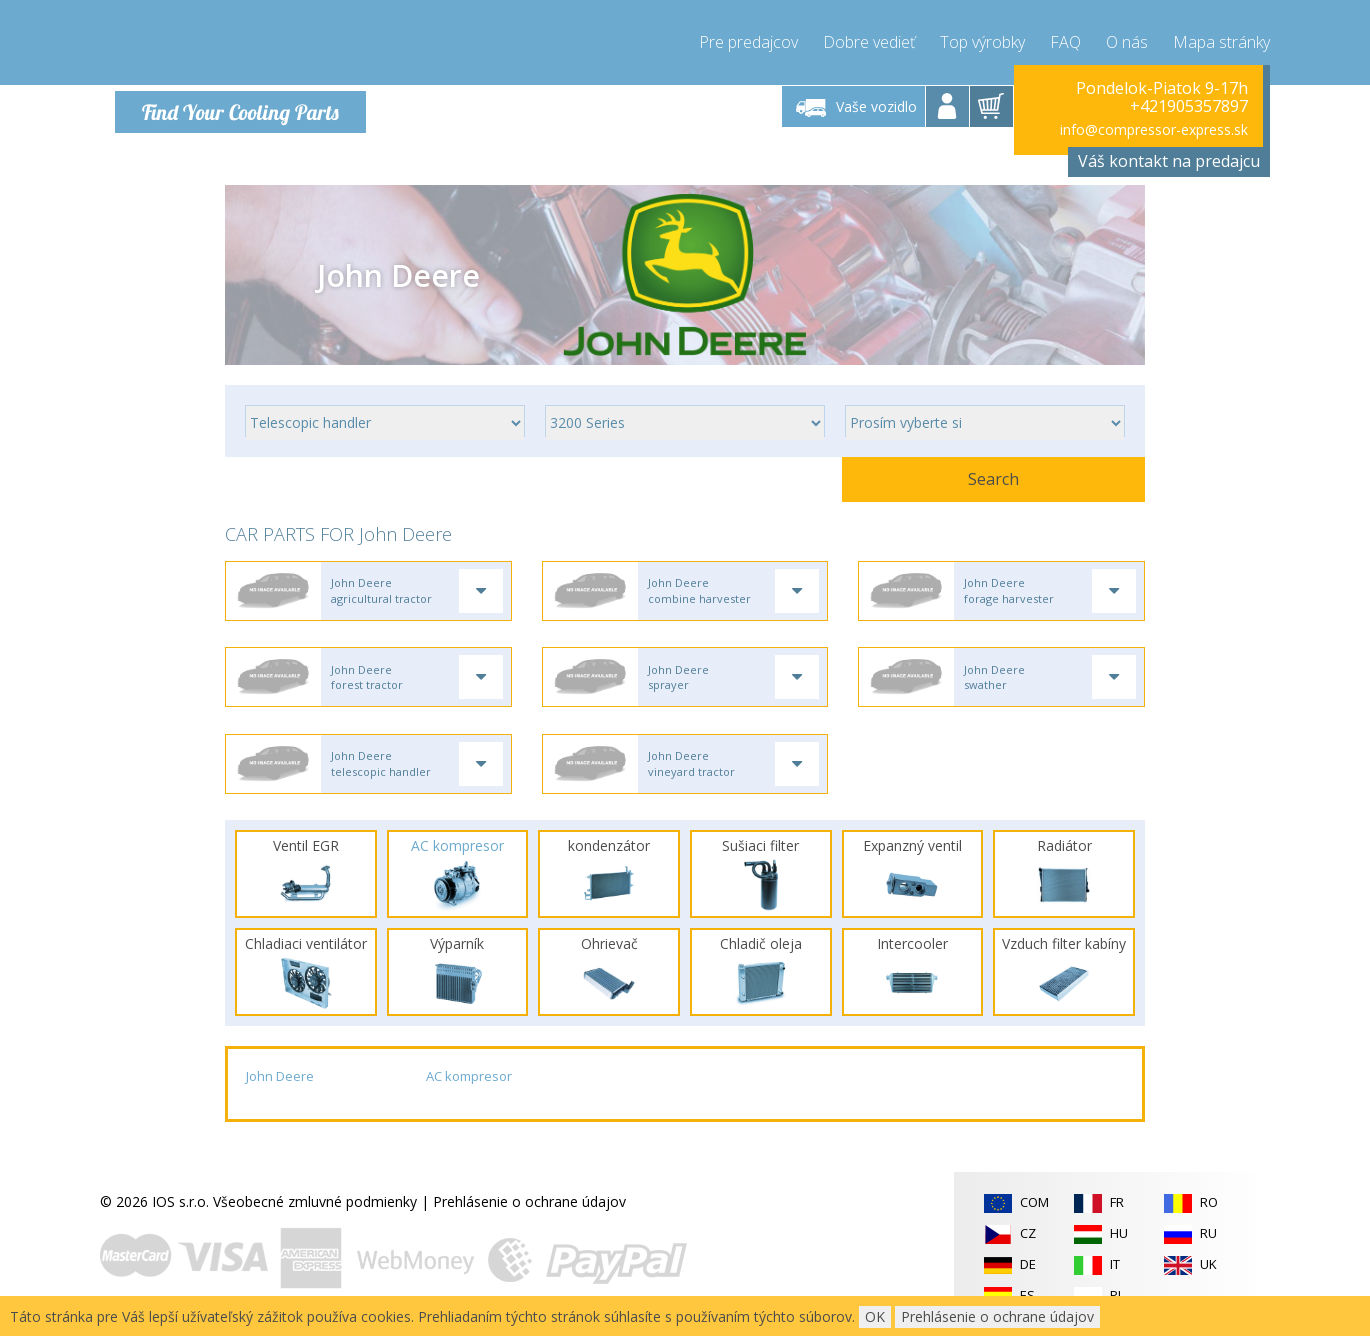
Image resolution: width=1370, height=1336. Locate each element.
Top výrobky (982, 40)
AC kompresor (469, 1087)
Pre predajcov (748, 40)
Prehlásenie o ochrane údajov (529, 1211)
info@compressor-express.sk (1154, 129)
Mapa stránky (1221, 40)
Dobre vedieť (869, 40)
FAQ (1065, 40)
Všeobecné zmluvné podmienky (315, 1211)
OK (875, 1316)
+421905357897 (1189, 106)
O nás (1127, 40)
